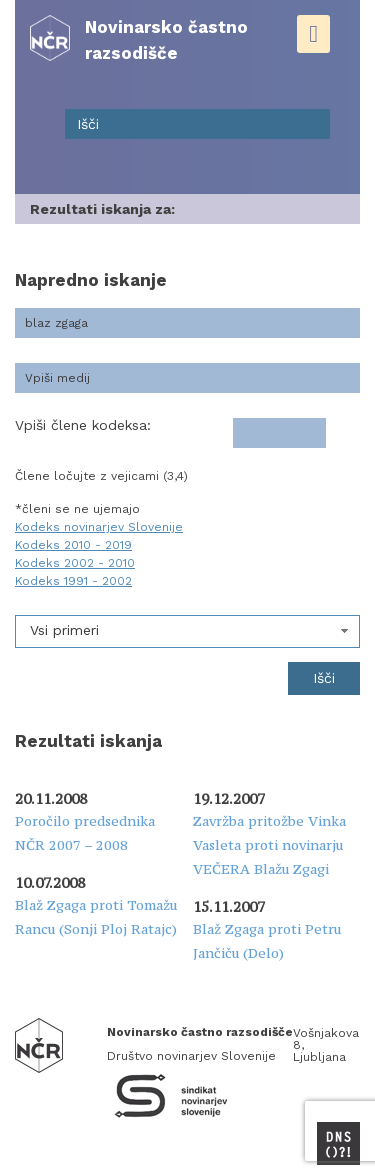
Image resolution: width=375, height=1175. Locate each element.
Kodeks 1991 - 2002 (73, 581)
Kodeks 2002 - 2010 (75, 563)
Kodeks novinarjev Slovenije (99, 527)
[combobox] (187, 631)
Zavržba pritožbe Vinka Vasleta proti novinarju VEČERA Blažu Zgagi (269, 845)
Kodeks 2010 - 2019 (73, 545)
